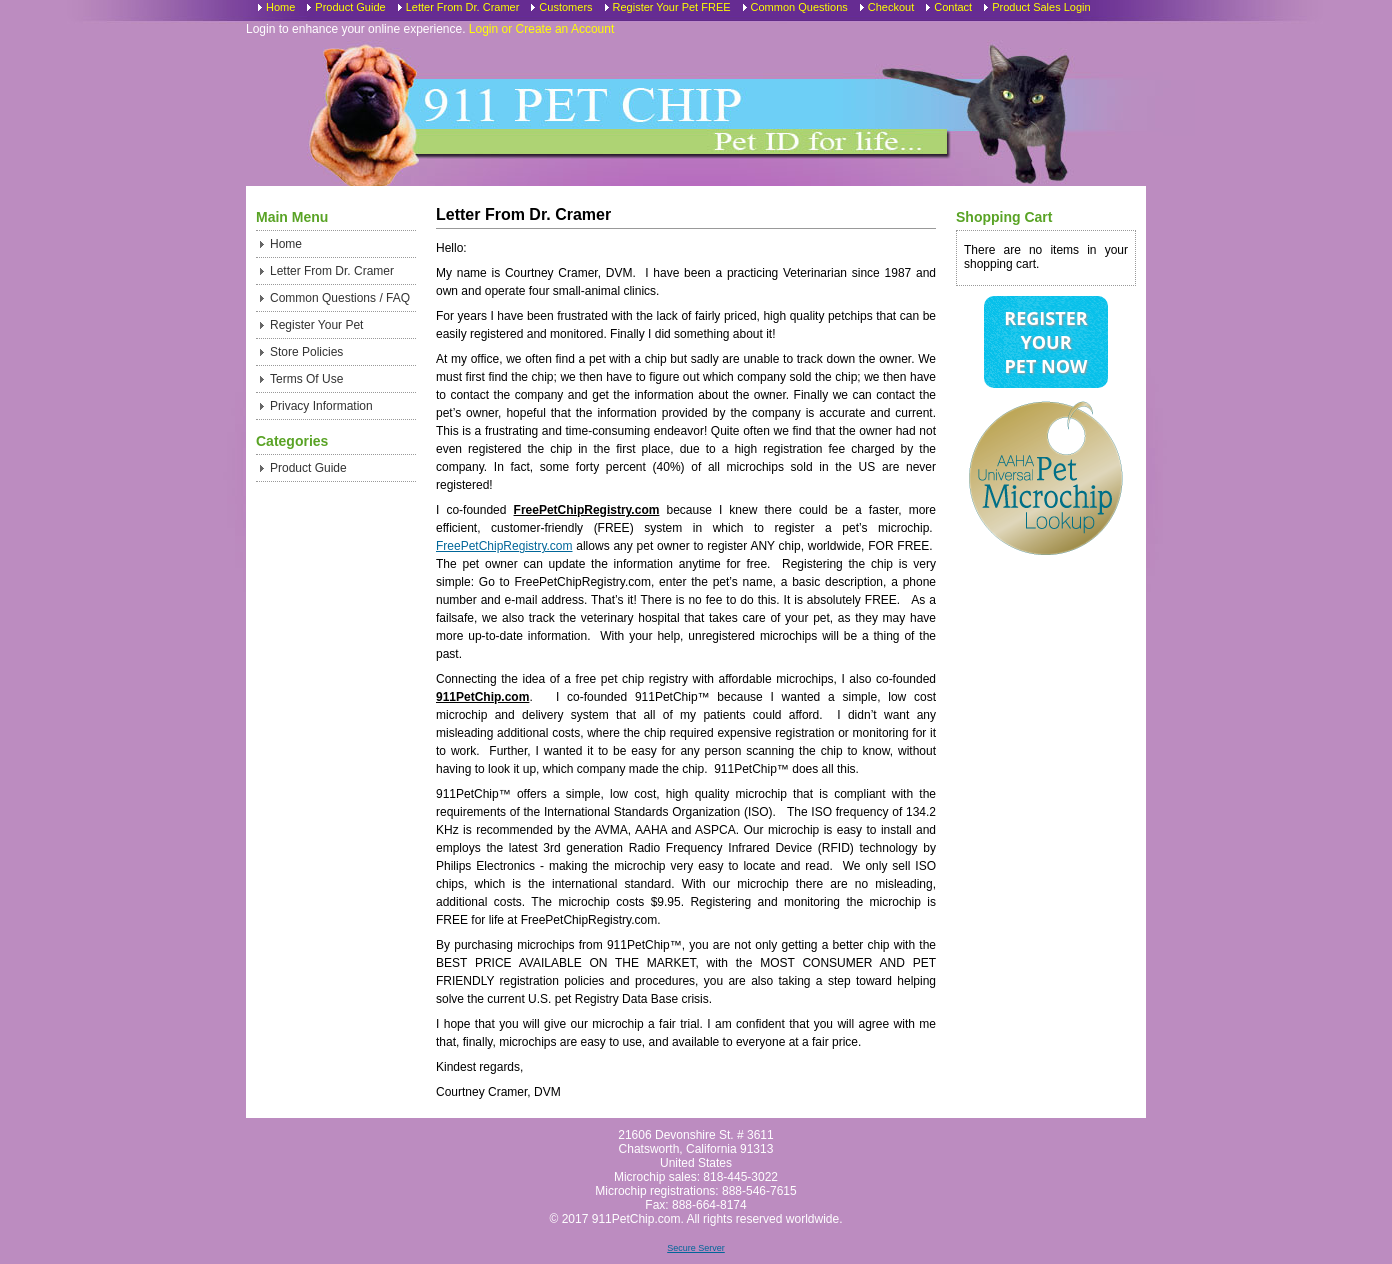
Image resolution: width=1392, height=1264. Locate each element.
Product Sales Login (1041, 7)
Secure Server (696, 1248)
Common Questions (799, 7)
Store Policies (306, 352)
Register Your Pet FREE (672, 7)
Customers (565, 7)
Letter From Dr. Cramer (463, 7)
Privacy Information (321, 406)
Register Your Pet (316, 325)
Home (280, 7)
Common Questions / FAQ (340, 298)
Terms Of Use (306, 379)
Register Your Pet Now (1045, 342)
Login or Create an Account (541, 29)
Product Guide (350, 7)
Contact (953, 7)
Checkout (891, 7)
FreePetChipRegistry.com (504, 546)
